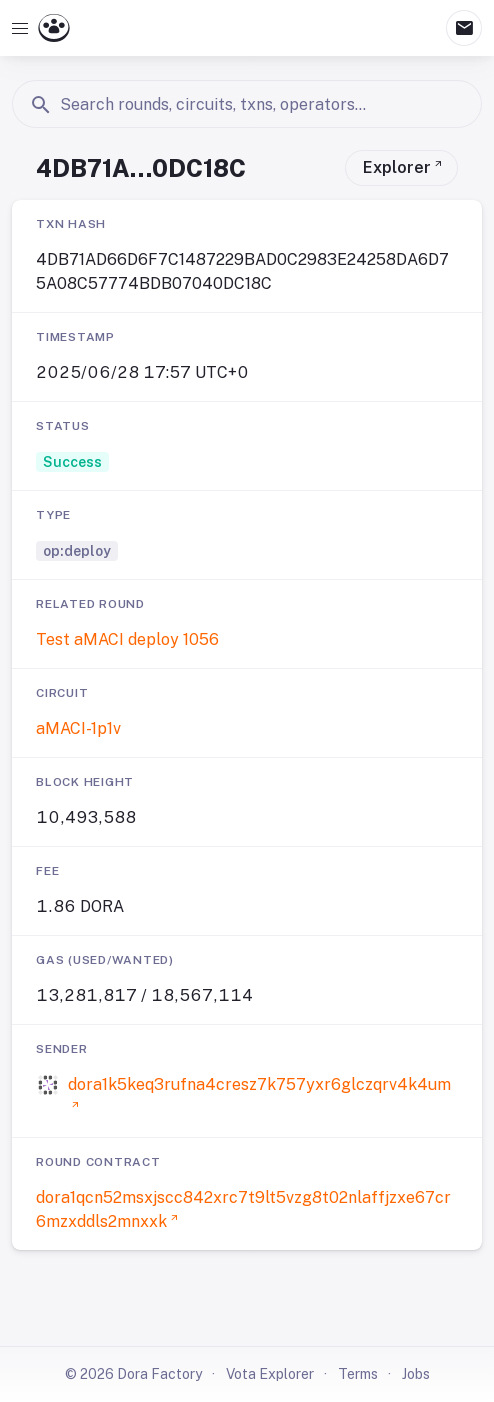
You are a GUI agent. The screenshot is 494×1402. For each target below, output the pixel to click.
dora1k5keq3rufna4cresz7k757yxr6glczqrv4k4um (259, 1084)
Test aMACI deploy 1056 (127, 639)
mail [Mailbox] (464, 28)
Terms (358, 1374)
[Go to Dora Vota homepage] (54, 28)
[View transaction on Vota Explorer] (401, 168)
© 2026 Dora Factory (133, 1374)
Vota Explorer (270, 1374)
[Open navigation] (20, 28)
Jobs (416, 1374)
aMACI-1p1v (78, 728)
